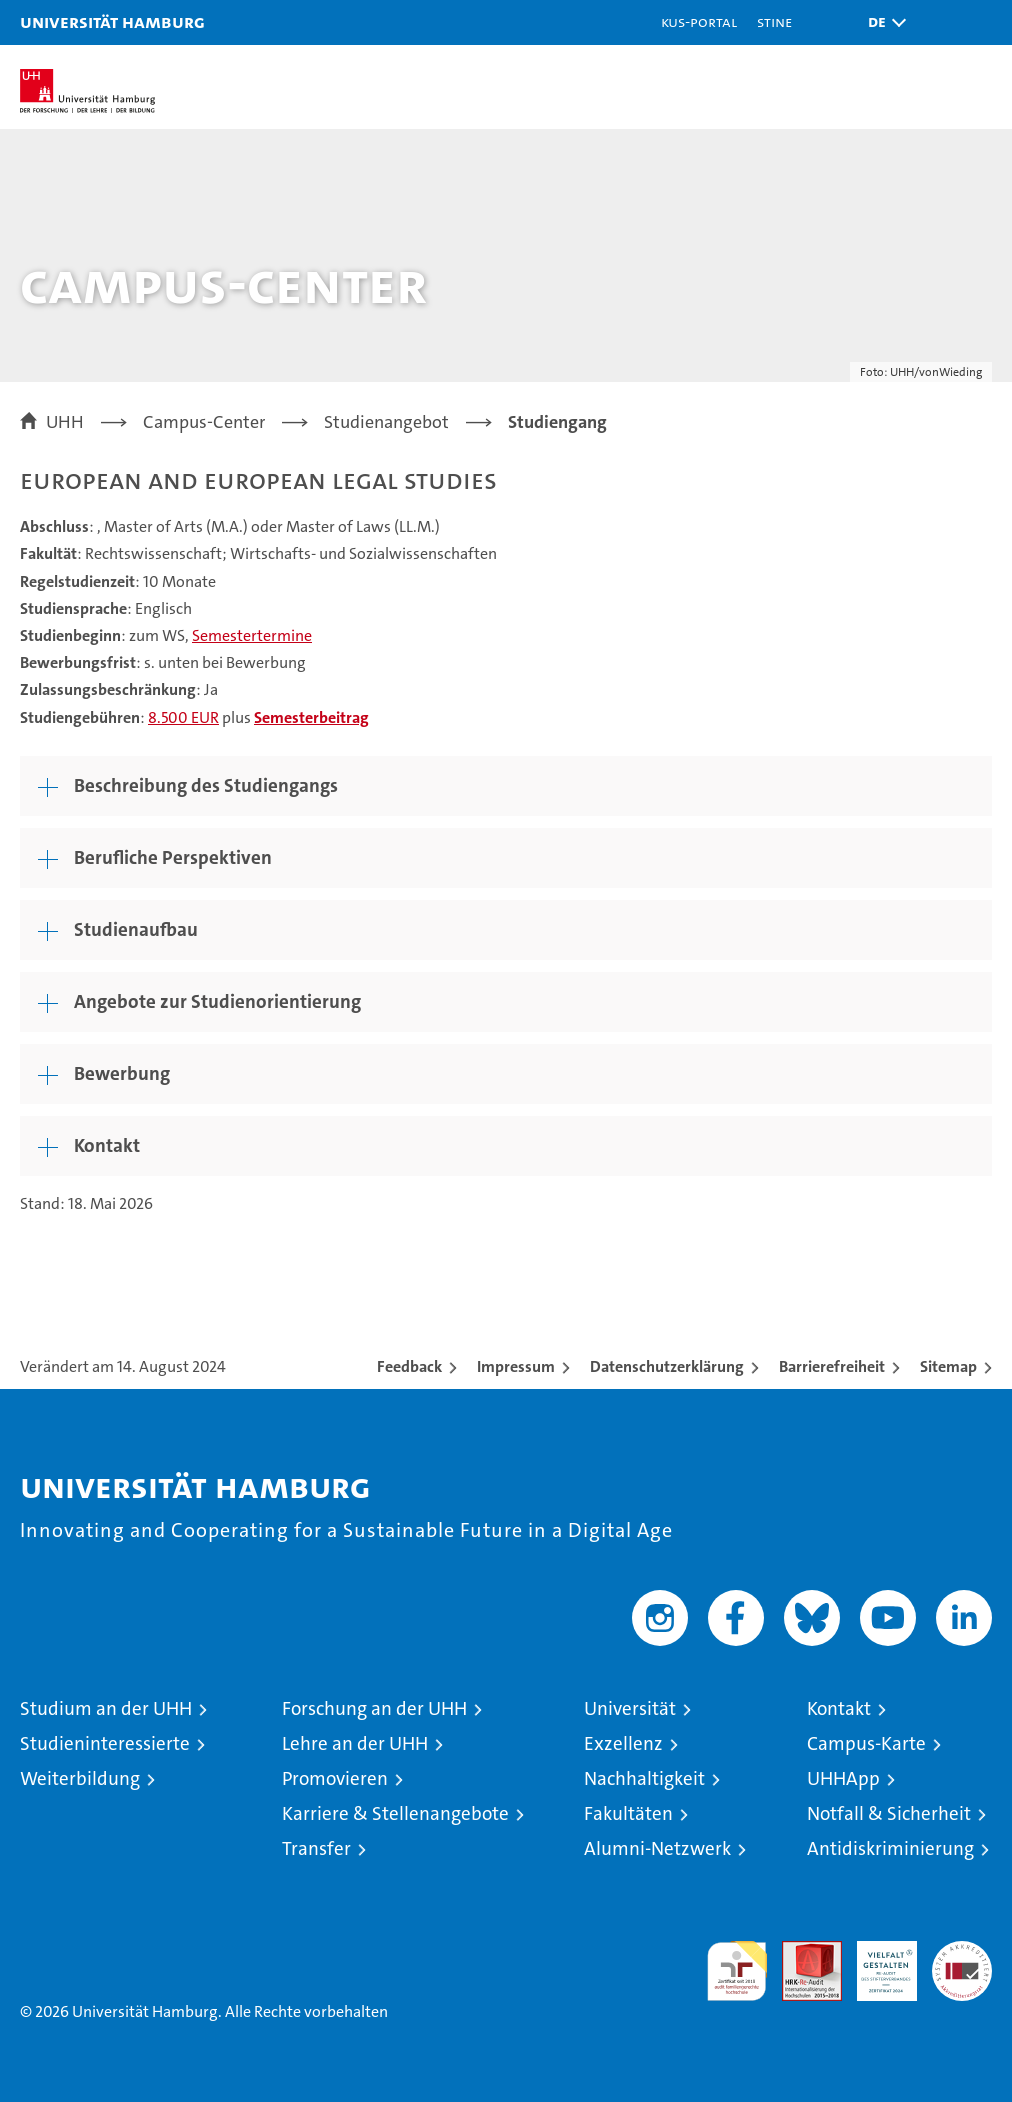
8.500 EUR (183, 717)
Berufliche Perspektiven (173, 857)
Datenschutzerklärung (667, 1366)
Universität (630, 1708)
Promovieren (335, 1778)
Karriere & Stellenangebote (395, 1813)
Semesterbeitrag (311, 717)
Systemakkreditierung (962, 1951)
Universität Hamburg (112, 21)
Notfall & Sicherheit (889, 1813)
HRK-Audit (876, 1962)
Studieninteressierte (105, 1743)
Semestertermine (252, 635)
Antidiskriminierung (890, 1848)
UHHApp (843, 1778)
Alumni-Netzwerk (657, 1848)
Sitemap (948, 1366)
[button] (882, 22)
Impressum (516, 1366)
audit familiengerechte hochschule (737, 1971)
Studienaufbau (136, 929)
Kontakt (107, 1145)
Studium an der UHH (106, 1708)
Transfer (316, 1848)
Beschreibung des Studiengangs (206, 785)
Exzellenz (623, 1743)
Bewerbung (122, 1073)
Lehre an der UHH (355, 1743)
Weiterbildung (80, 1778)
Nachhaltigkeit (644, 1778)
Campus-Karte (866, 1743)
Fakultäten (628, 1813)
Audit (801, 1951)
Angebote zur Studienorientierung (217, 1001)
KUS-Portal (699, 21)
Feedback (409, 1366)
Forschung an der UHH (374, 1708)
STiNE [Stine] (774, 21)
